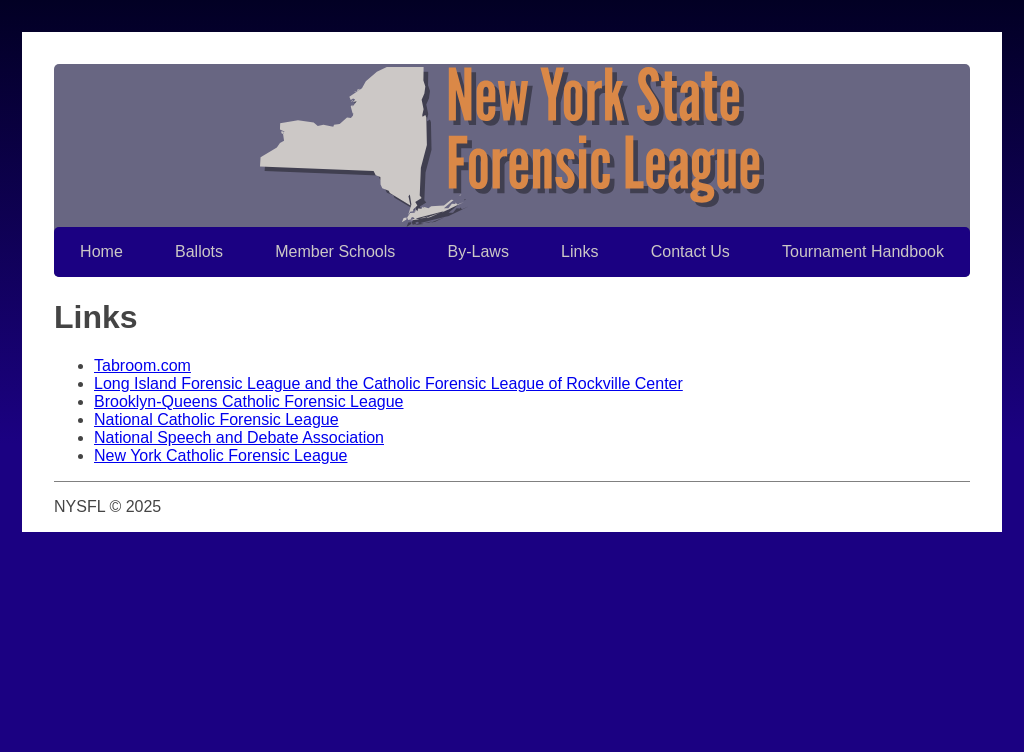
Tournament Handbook (863, 251)
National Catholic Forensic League (216, 419)
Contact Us (690, 251)
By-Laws (478, 251)
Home (101, 251)
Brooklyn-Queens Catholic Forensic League (249, 401)
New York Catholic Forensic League (220, 455)
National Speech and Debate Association (239, 437)
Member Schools (335, 251)
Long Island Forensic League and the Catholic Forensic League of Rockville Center (388, 383)
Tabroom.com (142, 365)
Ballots (199, 251)
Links (579, 251)
